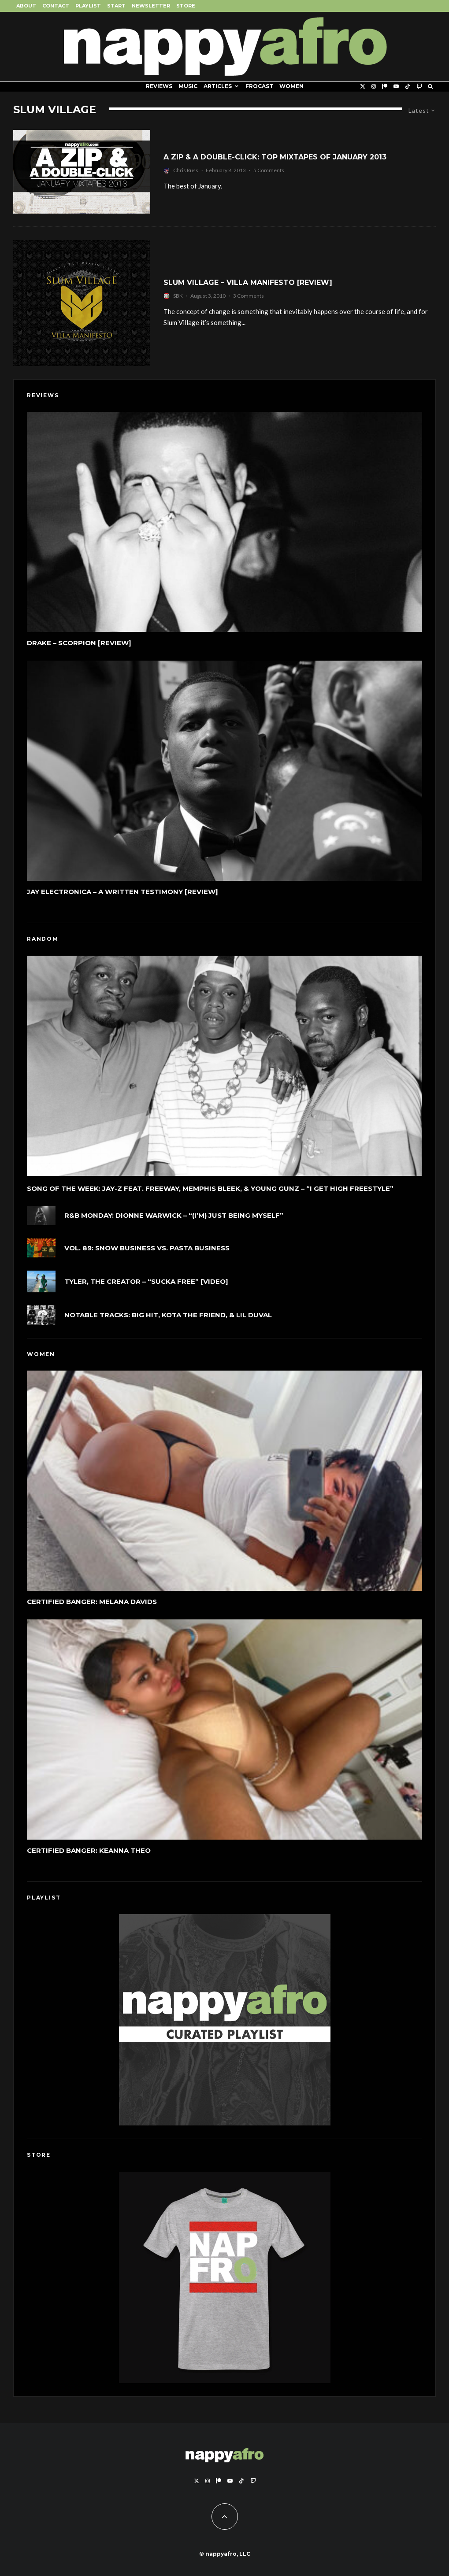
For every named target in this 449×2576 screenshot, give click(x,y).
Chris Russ (185, 170)
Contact (55, 6)
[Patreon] (384, 86)
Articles (218, 86)
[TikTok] (407, 86)
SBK (178, 295)
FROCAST (259, 86)
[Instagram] (373, 86)
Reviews (159, 86)
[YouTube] (396, 86)
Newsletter (151, 6)
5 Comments (268, 170)
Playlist (88, 6)
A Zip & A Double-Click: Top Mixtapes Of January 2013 (274, 157)
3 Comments (248, 295)
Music (187, 86)
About (26, 6)
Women (291, 86)
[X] (362, 86)
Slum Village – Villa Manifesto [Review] (247, 282)
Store (185, 6)
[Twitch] (419, 86)
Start (116, 6)
